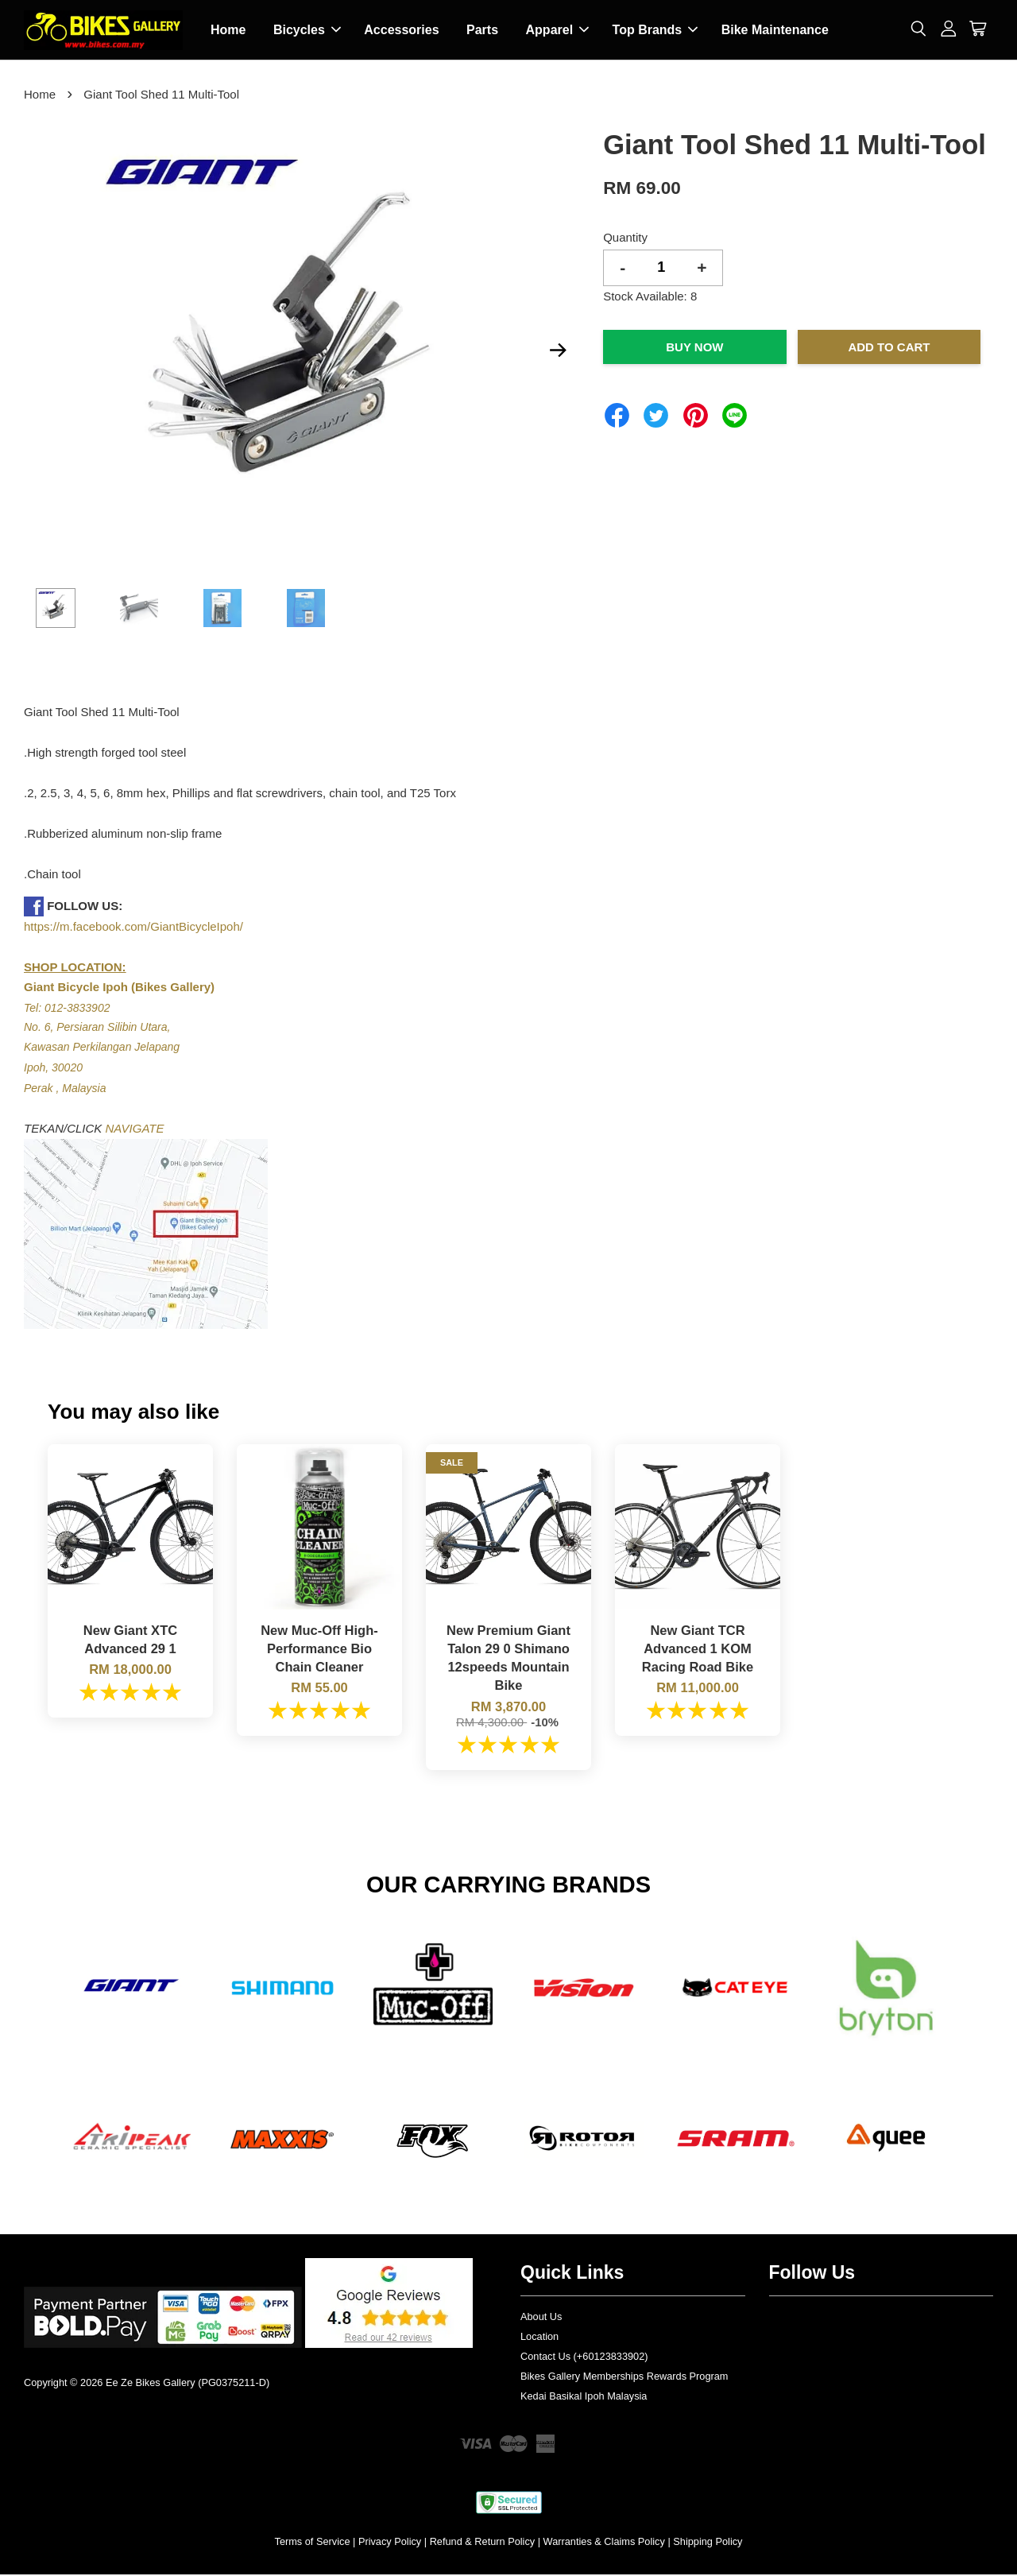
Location (539, 2338)
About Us (541, 2318)
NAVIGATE (135, 1130)
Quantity (625, 239)
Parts (482, 30)
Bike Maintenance (775, 30)
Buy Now (694, 348)
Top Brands (655, 30)
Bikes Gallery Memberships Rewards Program (624, 2378)
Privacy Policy (389, 2543)
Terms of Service (312, 2543)
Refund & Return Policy (483, 2543)
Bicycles (307, 30)
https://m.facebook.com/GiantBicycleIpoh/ (133, 928)
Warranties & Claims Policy (604, 2543)
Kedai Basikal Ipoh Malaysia (583, 2397)
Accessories (401, 30)
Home (228, 30)
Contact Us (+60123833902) (584, 2358)
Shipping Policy (707, 2543)
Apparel (558, 30)
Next (558, 351)
